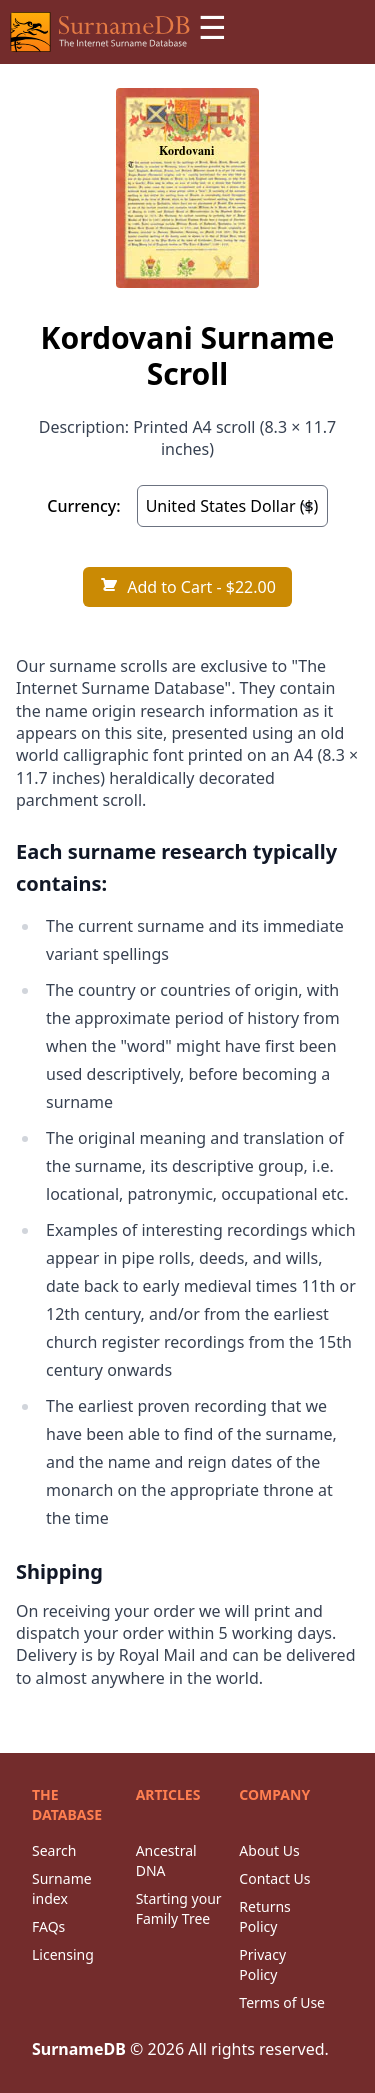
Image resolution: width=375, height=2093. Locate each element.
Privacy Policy (262, 1964)
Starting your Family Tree (179, 1908)
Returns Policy (264, 1916)
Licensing (63, 1954)
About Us (269, 1850)
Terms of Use (282, 2002)
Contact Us (274, 1878)
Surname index (62, 1888)
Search (54, 1850)
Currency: (83, 506)
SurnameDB (79, 2049)
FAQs (48, 1926)
